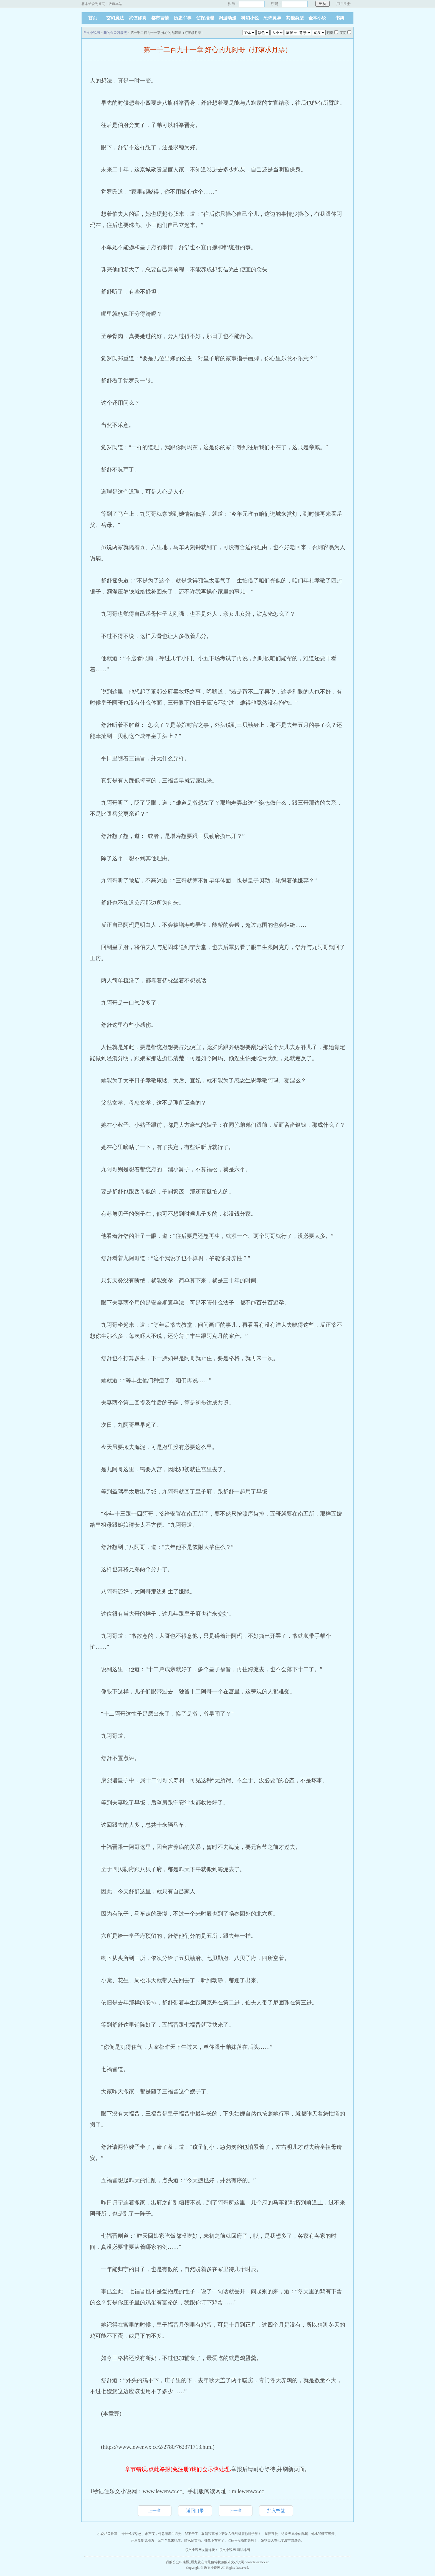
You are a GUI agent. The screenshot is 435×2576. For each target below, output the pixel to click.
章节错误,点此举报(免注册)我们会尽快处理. (178, 2469)
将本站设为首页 (93, 4)
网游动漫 (227, 18)
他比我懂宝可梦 (323, 2534)
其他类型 (295, 18)
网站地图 (243, 2550)
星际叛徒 (271, 2534)
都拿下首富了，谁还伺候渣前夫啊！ (230, 2540)
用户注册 (343, 4)
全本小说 (317, 18)
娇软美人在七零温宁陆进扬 (281, 2540)
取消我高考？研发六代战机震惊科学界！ (231, 2534)
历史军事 (182, 18)
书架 (339, 18)
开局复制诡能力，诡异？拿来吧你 (156, 2540)
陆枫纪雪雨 (192, 2540)
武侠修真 (137, 18)
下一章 (235, 2510)
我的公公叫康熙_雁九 (182, 2562)
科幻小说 (250, 18)
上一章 (154, 2510)
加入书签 (276, 2510)
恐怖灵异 (272, 18)
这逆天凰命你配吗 (294, 2534)
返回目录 (195, 2510)
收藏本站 (115, 4)
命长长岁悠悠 (131, 2534)
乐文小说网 (91, 33)
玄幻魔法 (115, 18)
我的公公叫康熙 (115, 33)
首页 (92, 18)
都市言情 (160, 18)
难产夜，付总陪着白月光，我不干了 (171, 2534)
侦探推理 (205, 18)
